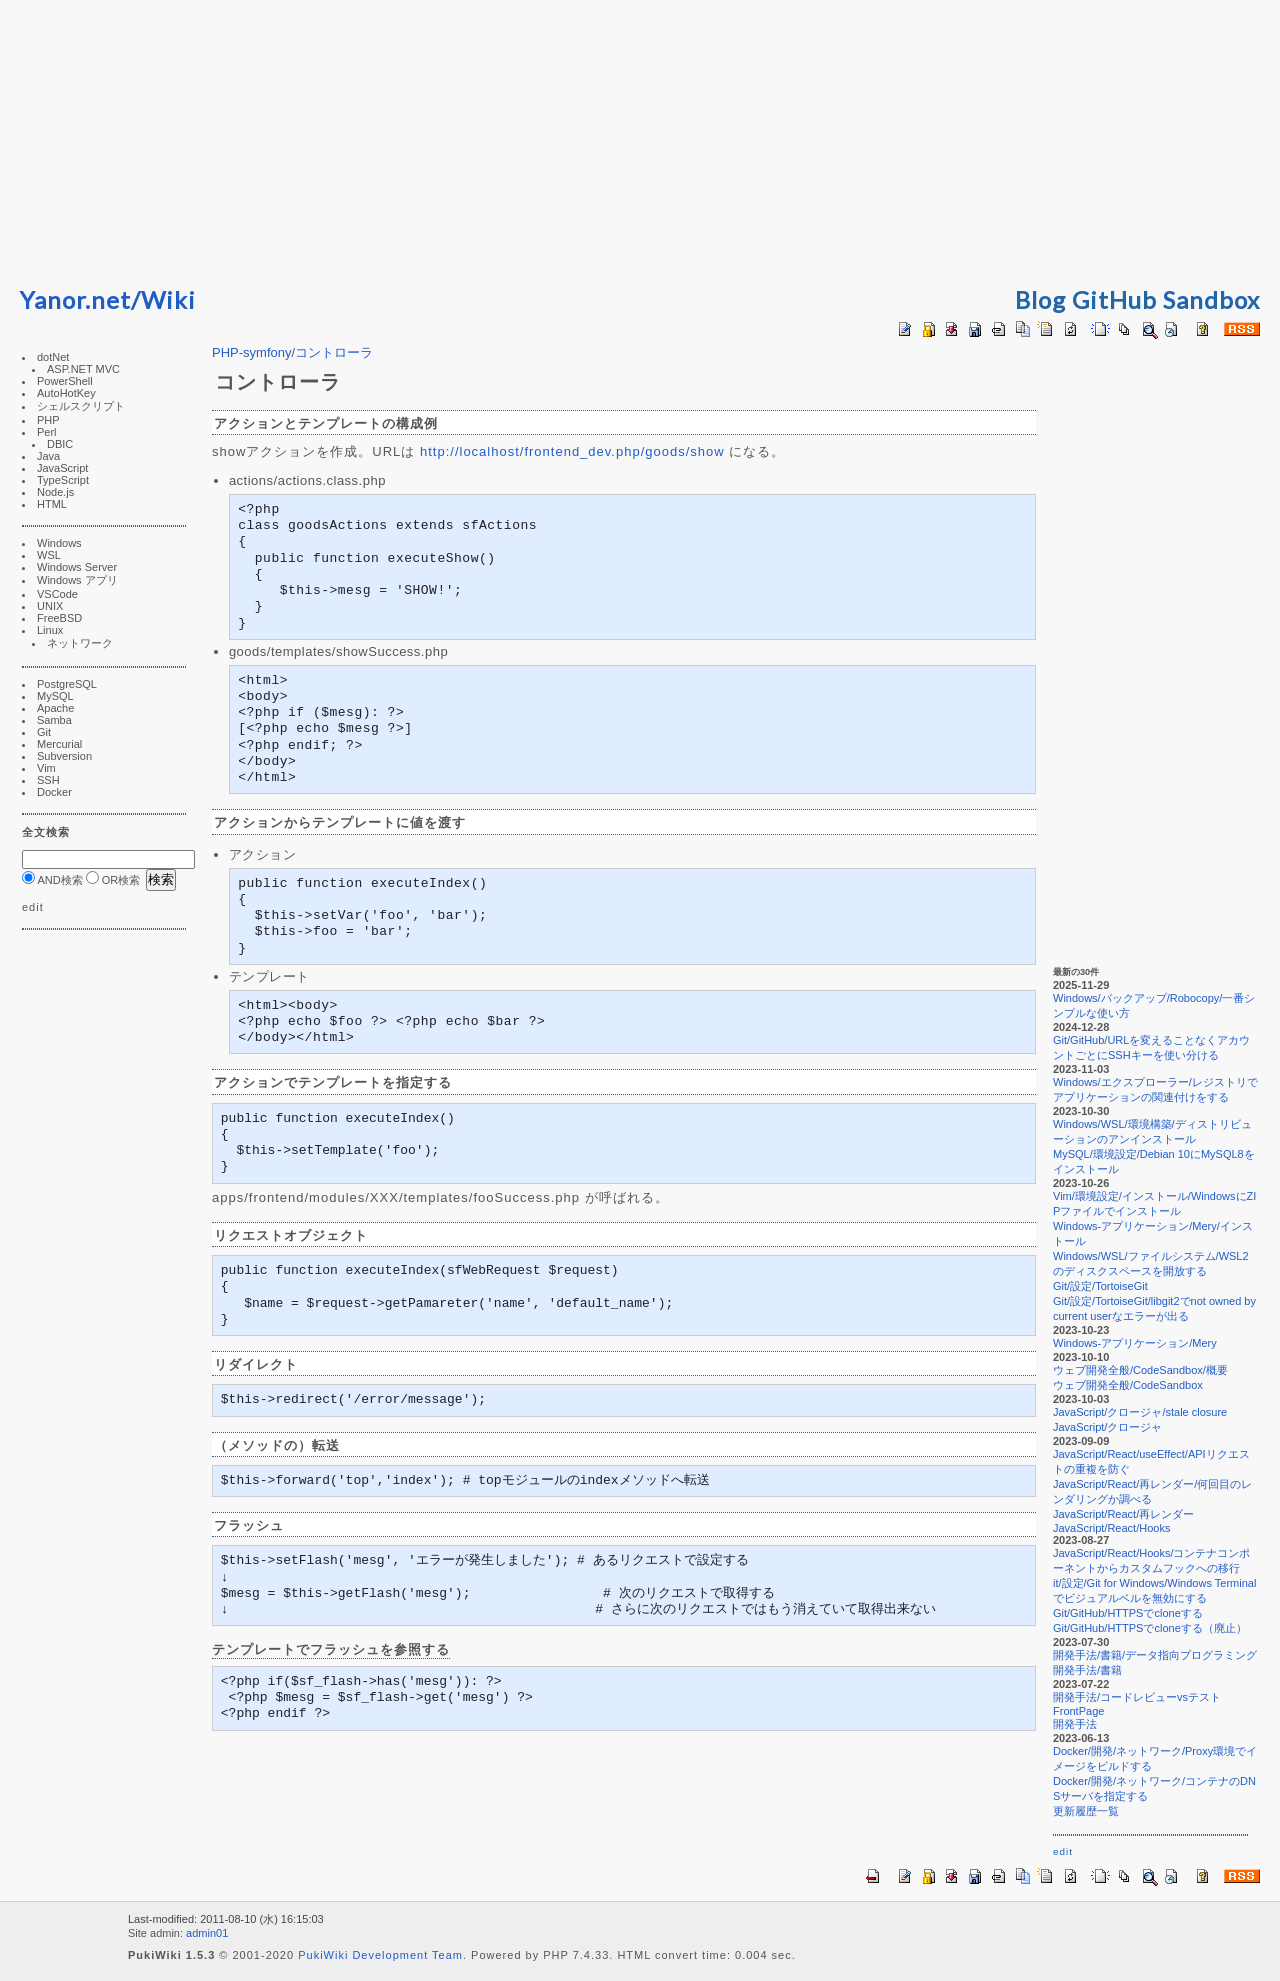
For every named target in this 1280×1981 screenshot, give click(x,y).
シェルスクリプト (81, 406)
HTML (52, 504)
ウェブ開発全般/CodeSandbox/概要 (1140, 1370)
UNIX (50, 606)
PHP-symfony (251, 352)
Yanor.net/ (80, 299)
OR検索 (113, 880)
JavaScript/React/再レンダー (1123, 1514)
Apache (55, 708)
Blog (1040, 299)
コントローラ (334, 352)
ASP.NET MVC (83, 369)
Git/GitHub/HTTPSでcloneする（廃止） (1150, 1628)
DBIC (60, 444)
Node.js (55, 492)
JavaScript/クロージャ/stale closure (1140, 1412)
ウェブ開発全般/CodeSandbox (1128, 1385)
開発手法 (1075, 1724)
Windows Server (77, 567)
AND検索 (52, 880)
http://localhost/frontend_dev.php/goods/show (572, 451)
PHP (48, 420)
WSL (49, 555)
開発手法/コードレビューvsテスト (1137, 1697)
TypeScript (63, 480)
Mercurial (59, 744)
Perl (47, 432)
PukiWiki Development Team (380, 1955)
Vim (46, 768)
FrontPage (1078, 1711)
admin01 (207, 1933)
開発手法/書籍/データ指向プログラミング (1155, 1655)
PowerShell (65, 381)
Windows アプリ (77, 580)
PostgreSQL (67, 684)
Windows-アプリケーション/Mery (1135, 1343)
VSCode (57, 594)
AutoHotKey (66, 393)
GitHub (1114, 299)
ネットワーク (80, 643)
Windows (59, 543)
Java (48, 456)
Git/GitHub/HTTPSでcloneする (1128, 1613)
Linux (50, 630)
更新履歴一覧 (1086, 1811)
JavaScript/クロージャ (1107, 1427)
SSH (48, 780)
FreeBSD (59, 618)
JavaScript (62, 468)
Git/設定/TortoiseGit (1100, 1286)
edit (33, 907)
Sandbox (1211, 299)
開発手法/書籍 (1087, 1670)
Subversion (64, 756)
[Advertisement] (640, 140)
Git (44, 732)
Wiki (168, 299)
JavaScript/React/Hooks (1111, 1528)
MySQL (55, 696)
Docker (54, 792)
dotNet (53, 357)
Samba (54, 720)
